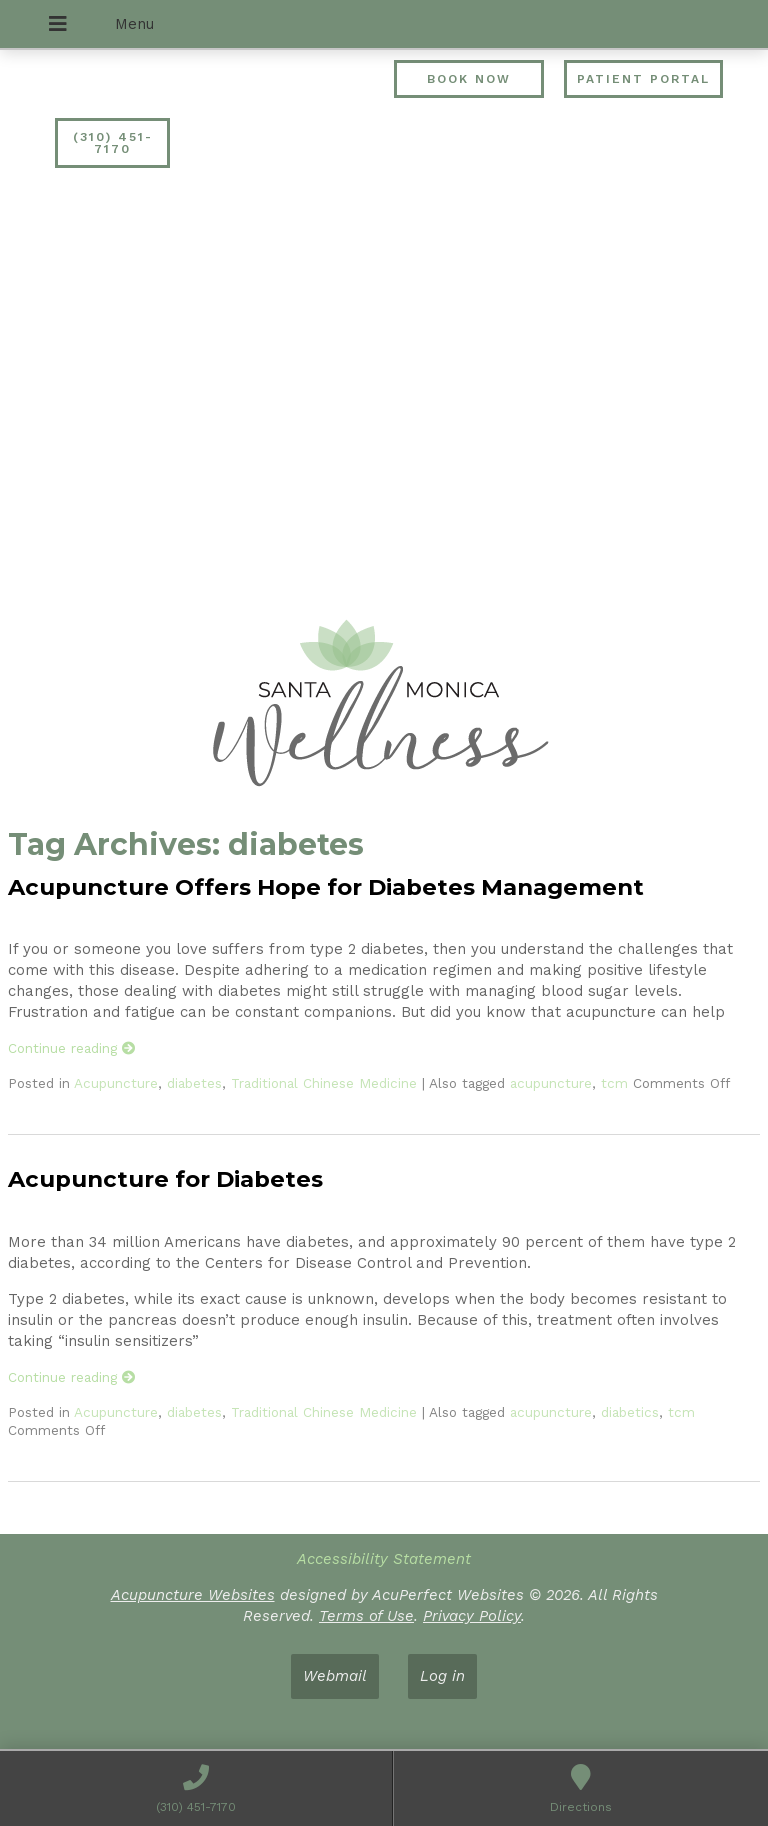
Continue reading (72, 1048)
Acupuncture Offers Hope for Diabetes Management (326, 887)
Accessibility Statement (384, 1559)
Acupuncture (116, 1083)
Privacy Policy (472, 1616)
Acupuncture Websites (193, 1595)
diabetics (630, 1412)
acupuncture (551, 1083)
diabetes (194, 1083)
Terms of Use (366, 1616)
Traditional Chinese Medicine (324, 1083)
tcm (614, 1083)
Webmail (335, 1676)
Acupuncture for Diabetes (165, 1179)
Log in (442, 1676)
